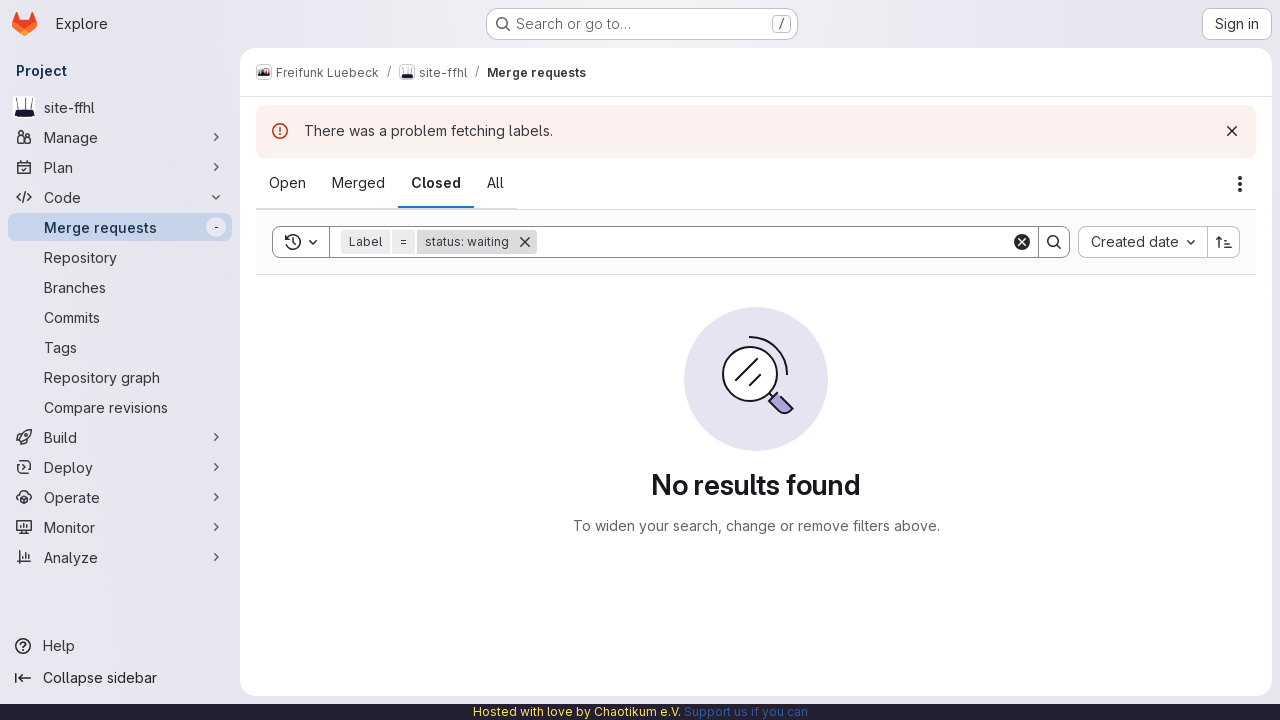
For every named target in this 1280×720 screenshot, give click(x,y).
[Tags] (120, 347)
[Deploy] (120, 467)
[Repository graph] (120, 377)
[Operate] (120, 497)
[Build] (120, 437)
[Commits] (120, 317)
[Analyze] (120, 557)
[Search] (774, 242)
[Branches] (120, 287)
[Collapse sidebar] (120, 678)
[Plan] (120, 167)
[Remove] (525, 242)
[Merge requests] (120, 227)
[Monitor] (120, 527)
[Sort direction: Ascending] (1224, 242)
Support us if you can (746, 711)
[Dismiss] (1232, 131)
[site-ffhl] (120, 107)
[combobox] (1142, 242)
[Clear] (1022, 242)
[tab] (287, 183)
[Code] (120, 197)
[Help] (120, 646)
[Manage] (120, 137)
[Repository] (120, 257)
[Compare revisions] (120, 407)
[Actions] (1240, 184)
